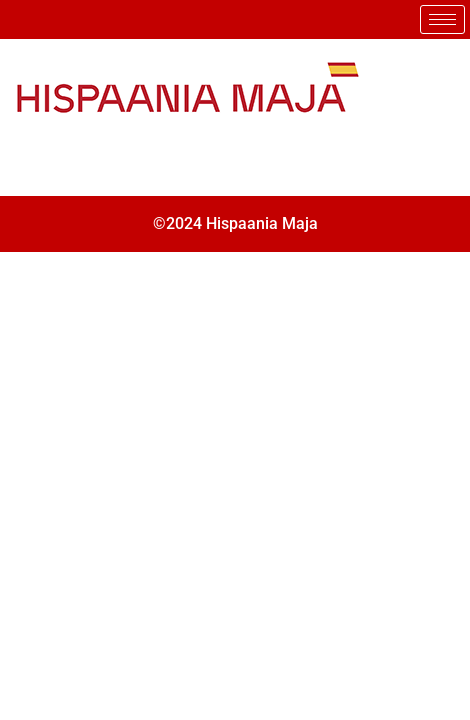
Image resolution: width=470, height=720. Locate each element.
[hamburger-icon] (442, 19)
